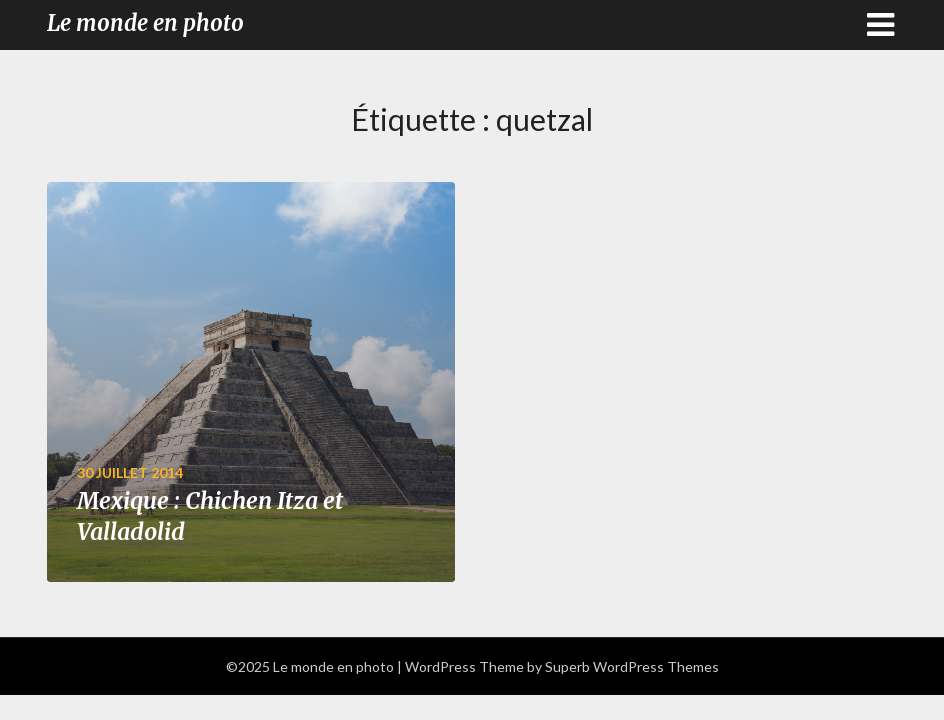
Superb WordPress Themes (632, 666)
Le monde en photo (145, 23)
